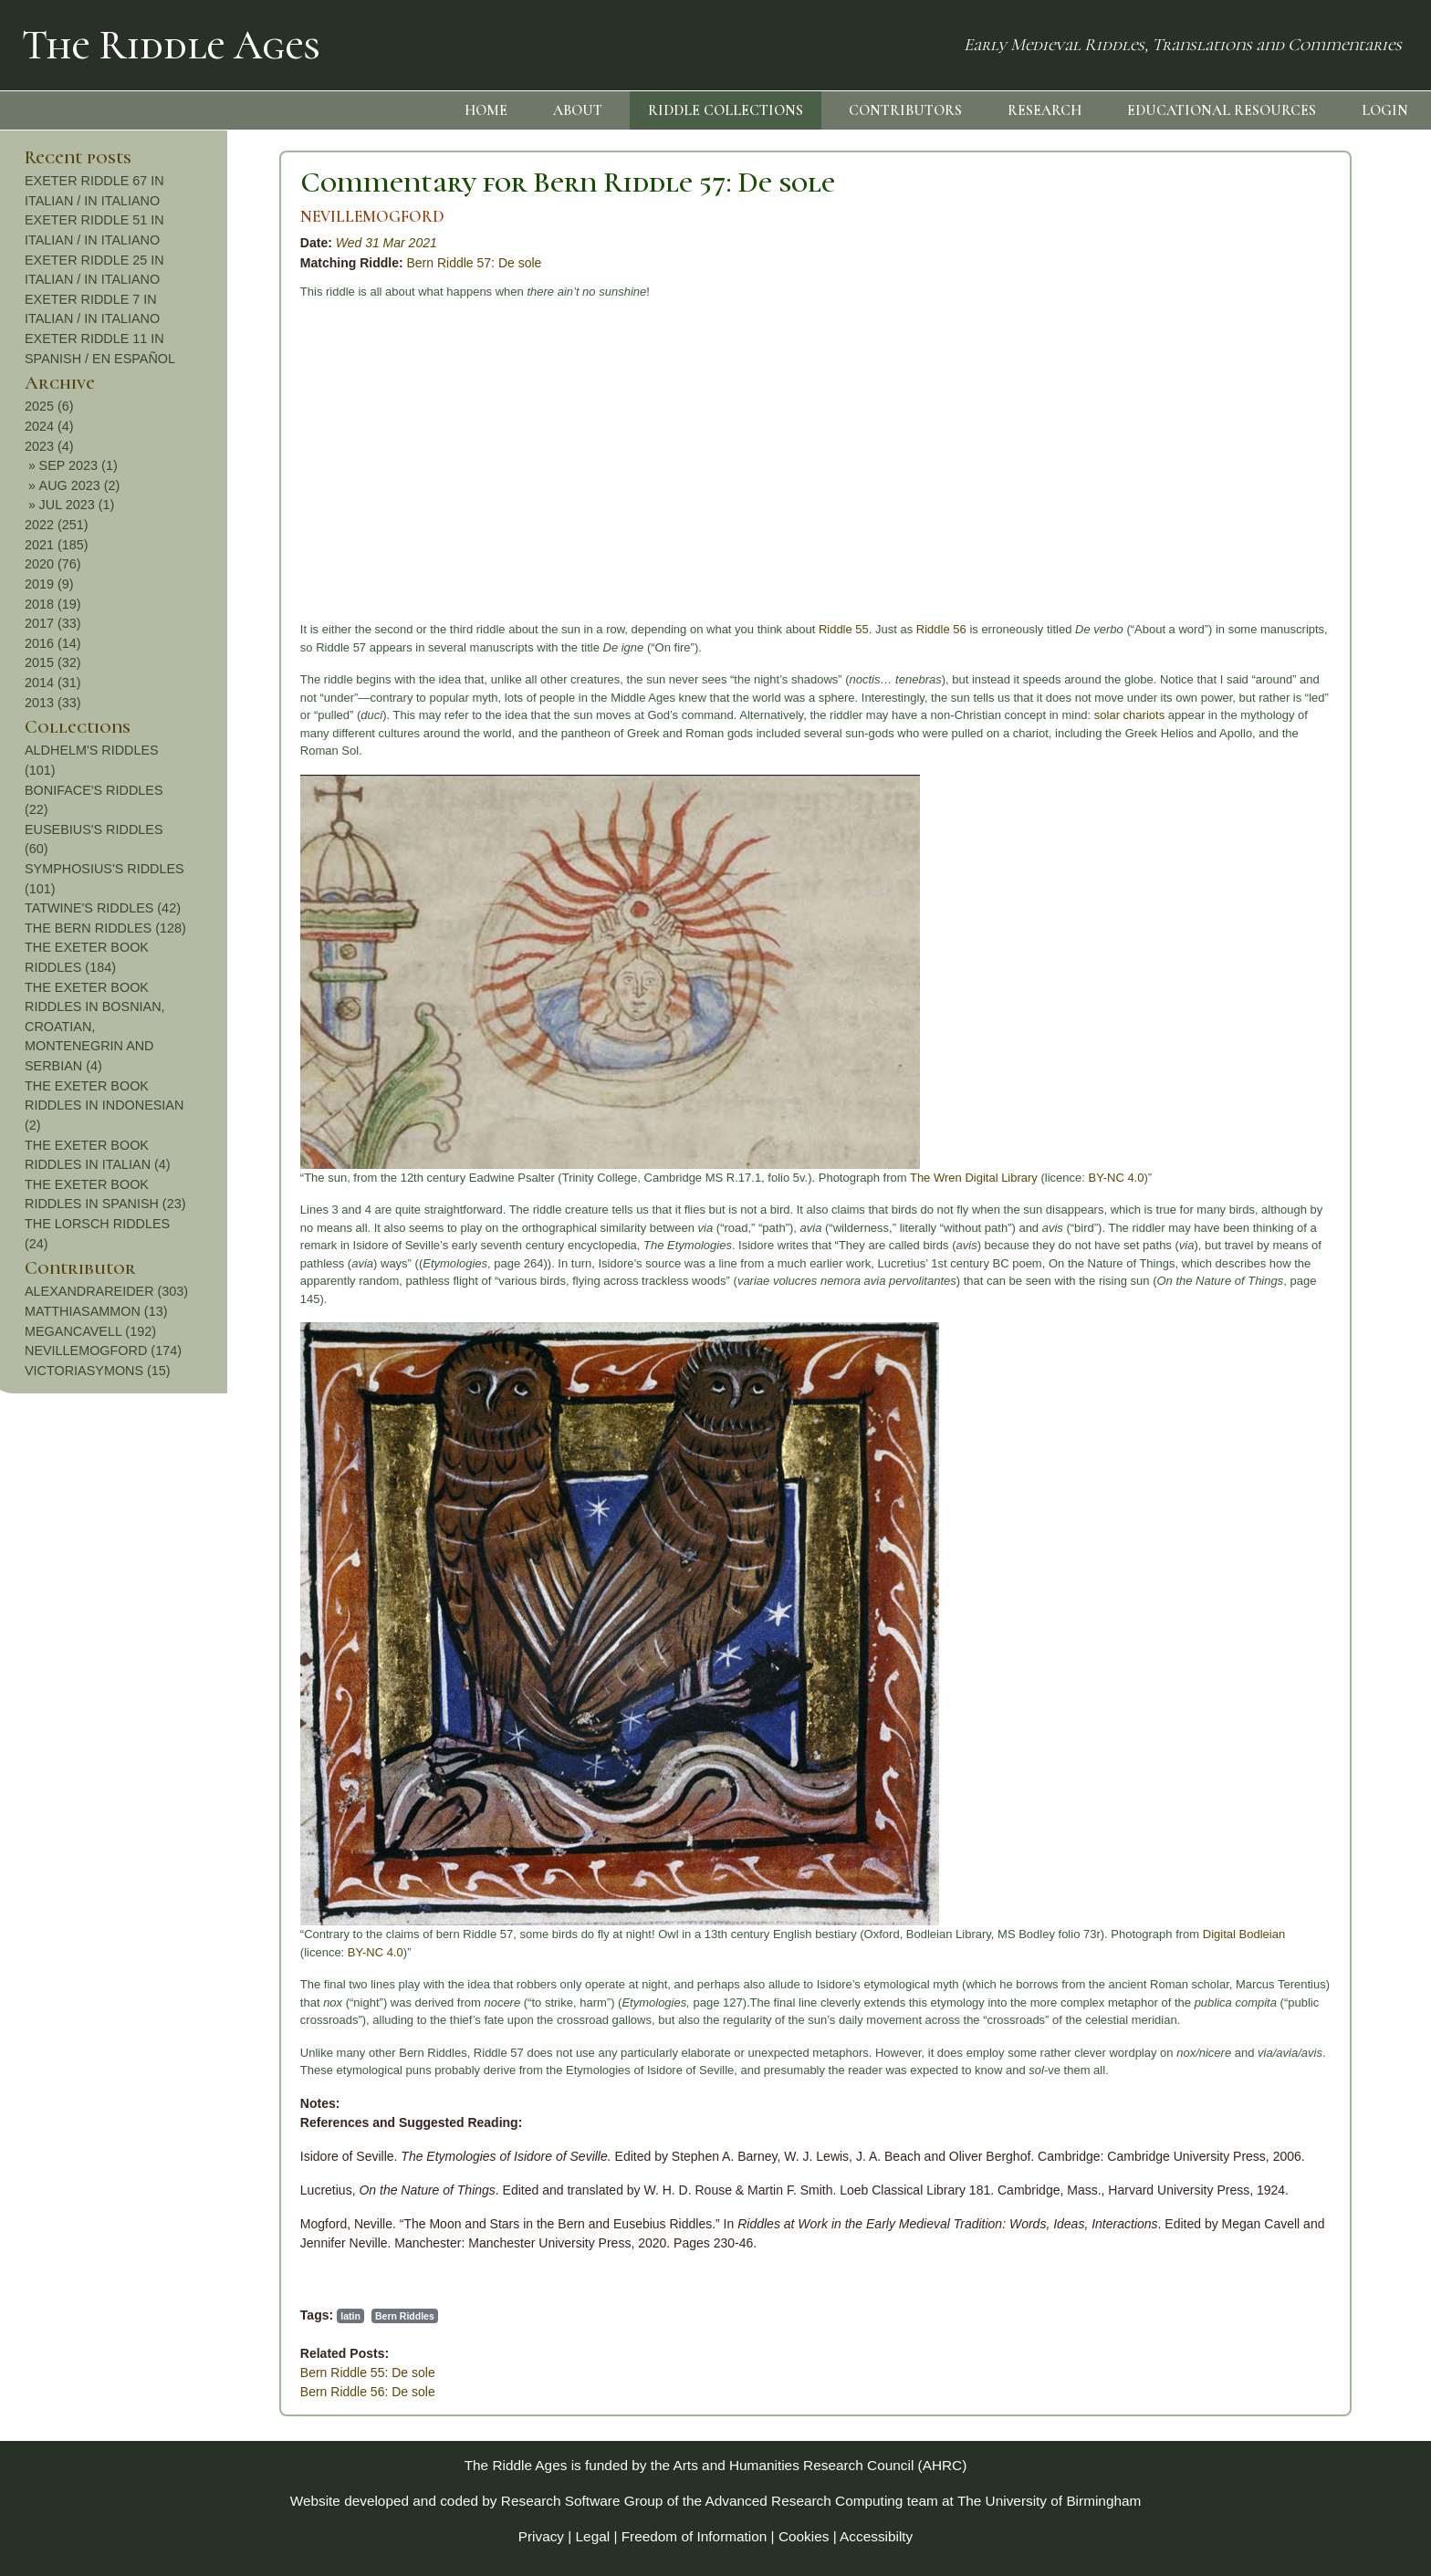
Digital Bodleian (1003, 1934)
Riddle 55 (603, 629)
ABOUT (577, 110)
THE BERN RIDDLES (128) (1309, 928)
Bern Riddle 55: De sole (126, 2372)
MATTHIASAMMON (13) (1299, 1311)
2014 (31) (1256, 682)
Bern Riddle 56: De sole (126, 2391)
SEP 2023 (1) (1282, 465)
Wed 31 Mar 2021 (145, 242)
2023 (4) (1253, 446)
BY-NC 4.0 (876, 1177)
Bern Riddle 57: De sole (233, 263)
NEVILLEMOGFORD (131, 216)
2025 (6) (1253, 406)
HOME (486, 110)
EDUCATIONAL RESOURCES (1221, 110)
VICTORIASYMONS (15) (1301, 1370)
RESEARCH (1044, 110)
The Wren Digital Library (733, 1177)
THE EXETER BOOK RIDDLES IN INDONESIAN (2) (1307, 1105)
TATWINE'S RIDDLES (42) (1306, 908)
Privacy (541, 2536)
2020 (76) (1256, 564)
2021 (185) (1260, 544)
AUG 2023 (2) (1283, 485)
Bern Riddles (163, 2315)
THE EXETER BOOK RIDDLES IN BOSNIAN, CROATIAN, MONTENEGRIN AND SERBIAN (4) (1298, 1026)
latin (109, 2315)
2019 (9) (1253, 584)
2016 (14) (1256, 643)
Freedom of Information (694, 2536)
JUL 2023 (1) (1281, 504)
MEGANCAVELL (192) (1294, 1331)
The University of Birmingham (1049, 2500)
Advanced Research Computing (804, 2500)
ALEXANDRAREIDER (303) (1310, 1291)
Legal (593, 2536)
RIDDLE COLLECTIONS (725, 110)
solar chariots (888, 715)
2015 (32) (1256, 662)
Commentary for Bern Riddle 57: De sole (326, 182)
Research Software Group (582, 2500)
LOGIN (1385, 110)
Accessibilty (876, 2536)
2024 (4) (1253, 426)
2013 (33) (1256, 702)
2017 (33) (1256, 623)
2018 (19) (1256, 604)
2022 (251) (1260, 524)
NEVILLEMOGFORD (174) (1306, 1350)
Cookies (804, 2536)
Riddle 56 (700, 629)
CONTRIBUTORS (905, 110)
